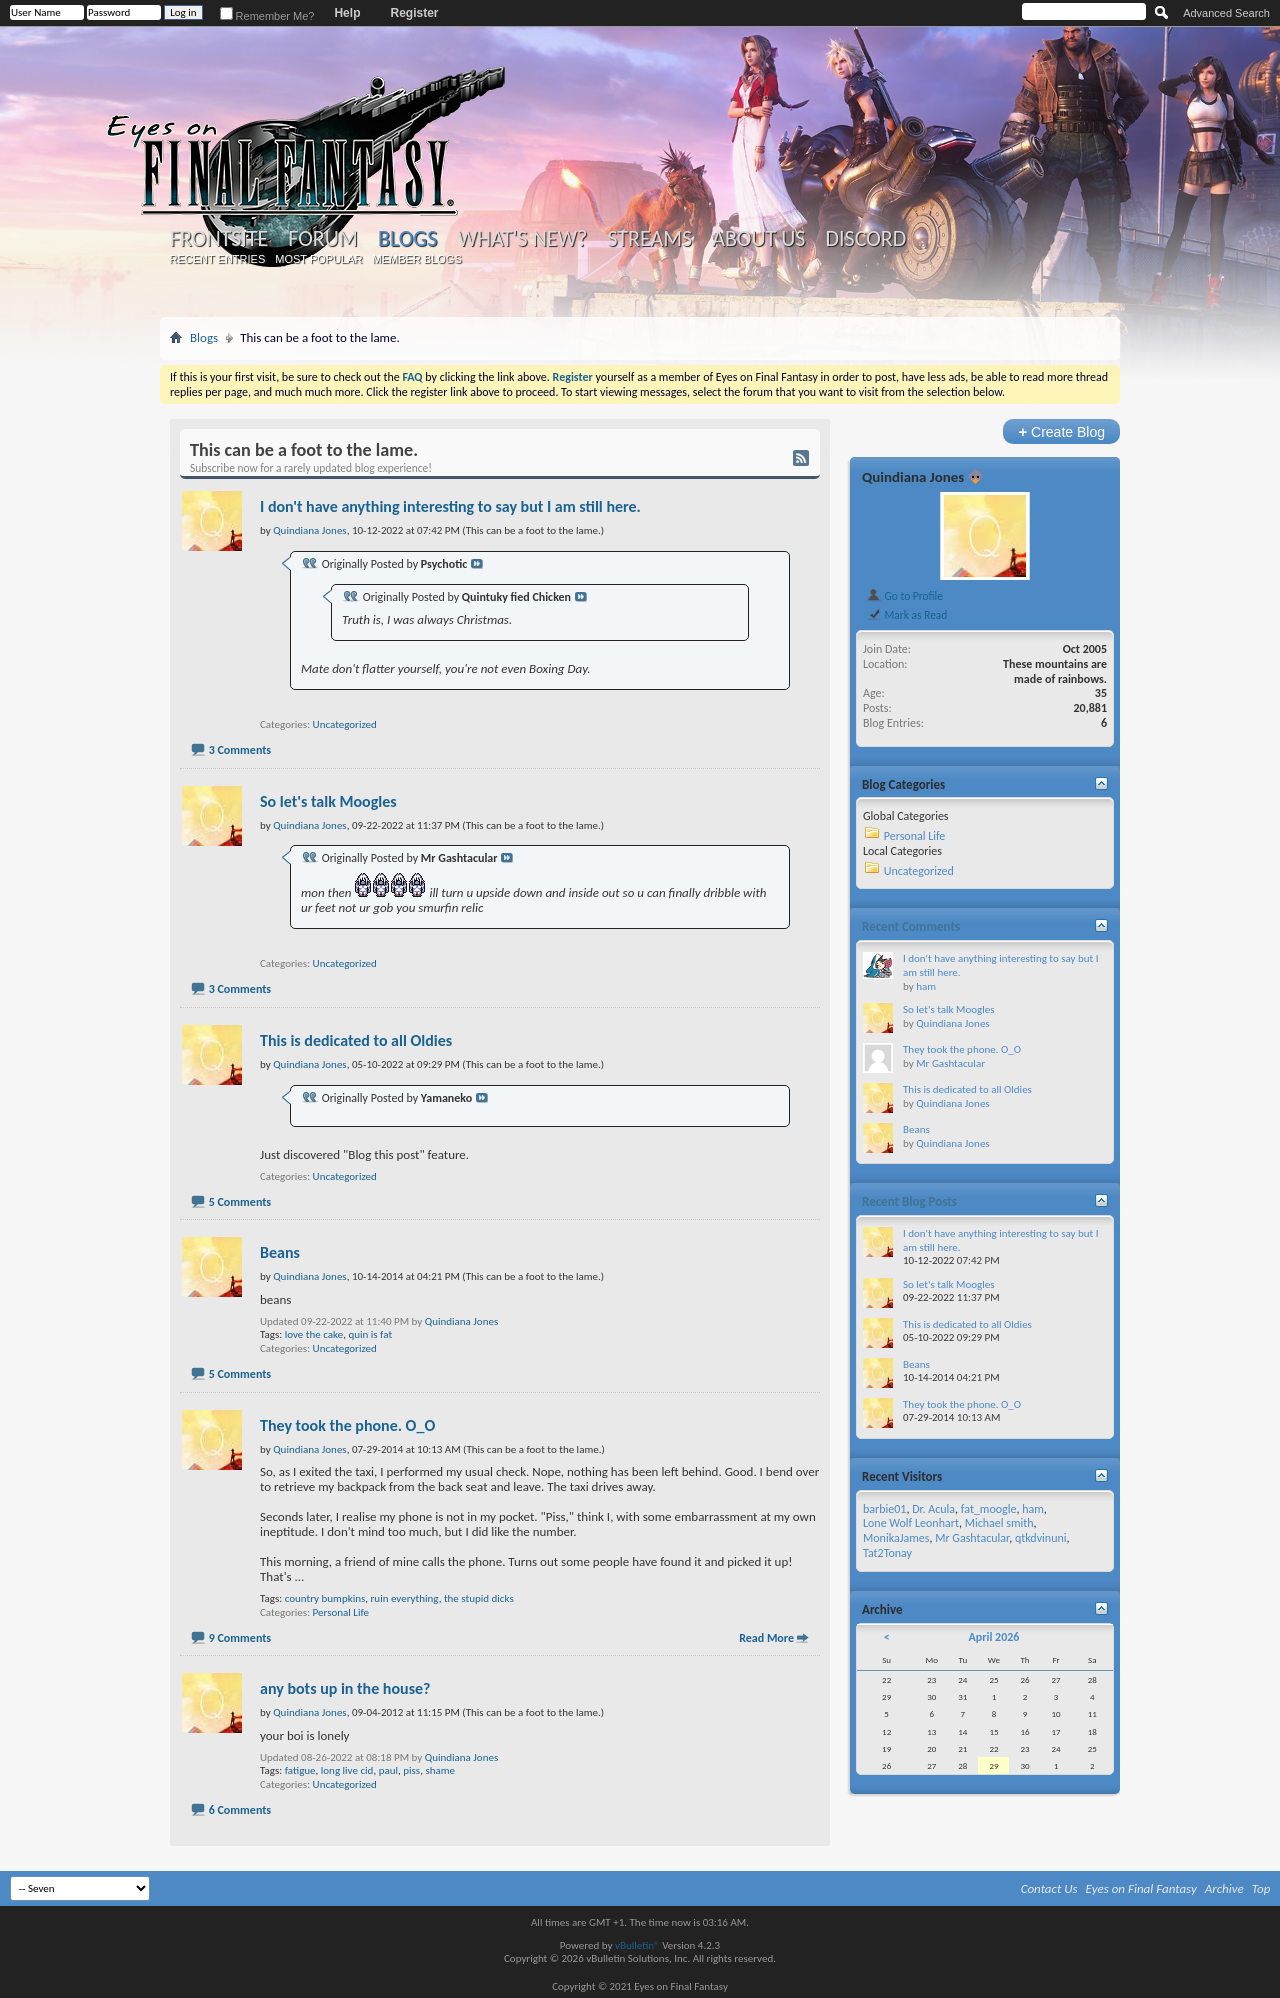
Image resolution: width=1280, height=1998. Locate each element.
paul (388, 1770)
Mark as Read (906, 615)
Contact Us (1049, 1888)
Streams (649, 239)
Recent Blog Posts (909, 1201)
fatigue (300, 1770)
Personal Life (341, 1612)
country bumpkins (325, 1598)
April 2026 (993, 1637)
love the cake (314, 1334)
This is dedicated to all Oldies (356, 1040)
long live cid (347, 1770)
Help (347, 13)
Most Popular (318, 259)
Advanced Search (1226, 13)
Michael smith (999, 1523)
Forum (322, 239)
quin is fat (370, 1334)
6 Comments (240, 1810)
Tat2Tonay (887, 1553)
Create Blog (1061, 431)
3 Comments (240, 750)
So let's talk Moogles (328, 801)
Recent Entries (218, 259)
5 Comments (240, 1202)
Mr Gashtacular (950, 1063)
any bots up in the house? (345, 1688)
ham (926, 986)
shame (440, 1770)
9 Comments (240, 1638)
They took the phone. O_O (347, 1425)
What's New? (523, 239)
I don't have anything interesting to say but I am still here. (450, 506)
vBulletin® (637, 1945)
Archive (1224, 1888)
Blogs (407, 238)
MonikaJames (896, 1538)
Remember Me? (267, 16)
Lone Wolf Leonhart (911, 1523)
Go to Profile (904, 596)
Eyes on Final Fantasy (1141, 1888)
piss (411, 1770)
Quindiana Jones (461, 1321)
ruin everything (405, 1598)
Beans (280, 1252)
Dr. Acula (933, 1509)
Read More (766, 1638)
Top (1261, 1888)
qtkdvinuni (1041, 1538)
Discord (865, 239)
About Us (758, 239)
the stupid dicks (479, 1598)
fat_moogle (989, 1509)
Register (414, 13)
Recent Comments (911, 926)
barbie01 (884, 1509)
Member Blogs (416, 259)
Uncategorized (345, 724)
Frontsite (219, 239)
